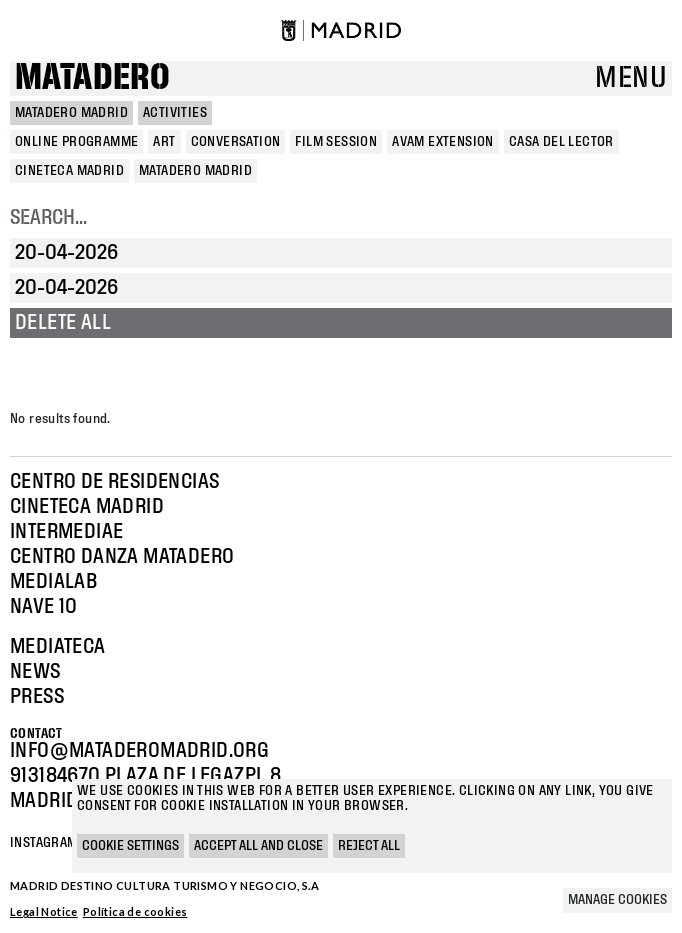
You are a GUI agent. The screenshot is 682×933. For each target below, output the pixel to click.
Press (37, 697)
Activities (175, 113)
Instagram (44, 843)
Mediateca (58, 647)
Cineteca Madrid (87, 507)
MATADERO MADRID (71, 113)
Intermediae (66, 532)
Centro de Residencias (114, 482)
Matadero (92, 78)
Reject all (369, 846)
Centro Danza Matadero (122, 557)
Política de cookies (135, 911)
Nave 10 (44, 607)
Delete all (63, 323)
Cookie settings (130, 846)
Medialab (53, 582)
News (35, 672)
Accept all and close (258, 846)
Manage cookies (617, 900)
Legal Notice (44, 911)
